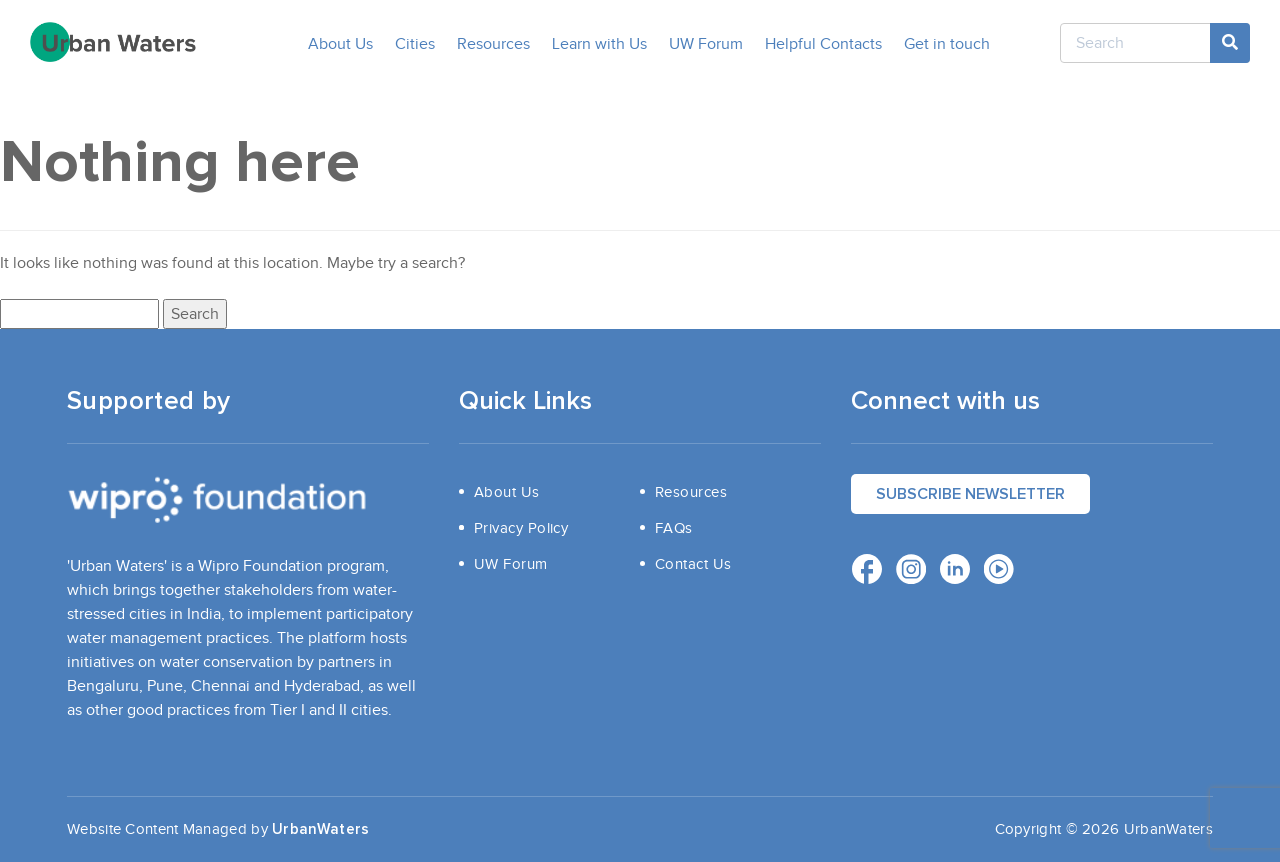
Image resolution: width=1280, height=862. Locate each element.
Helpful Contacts (823, 44)
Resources (493, 44)
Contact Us (693, 564)
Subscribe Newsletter (970, 494)
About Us (340, 44)
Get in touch (947, 44)
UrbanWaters (320, 829)
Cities (415, 44)
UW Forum (706, 44)
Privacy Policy (521, 528)
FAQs (674, 528)
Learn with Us (599, 44)
